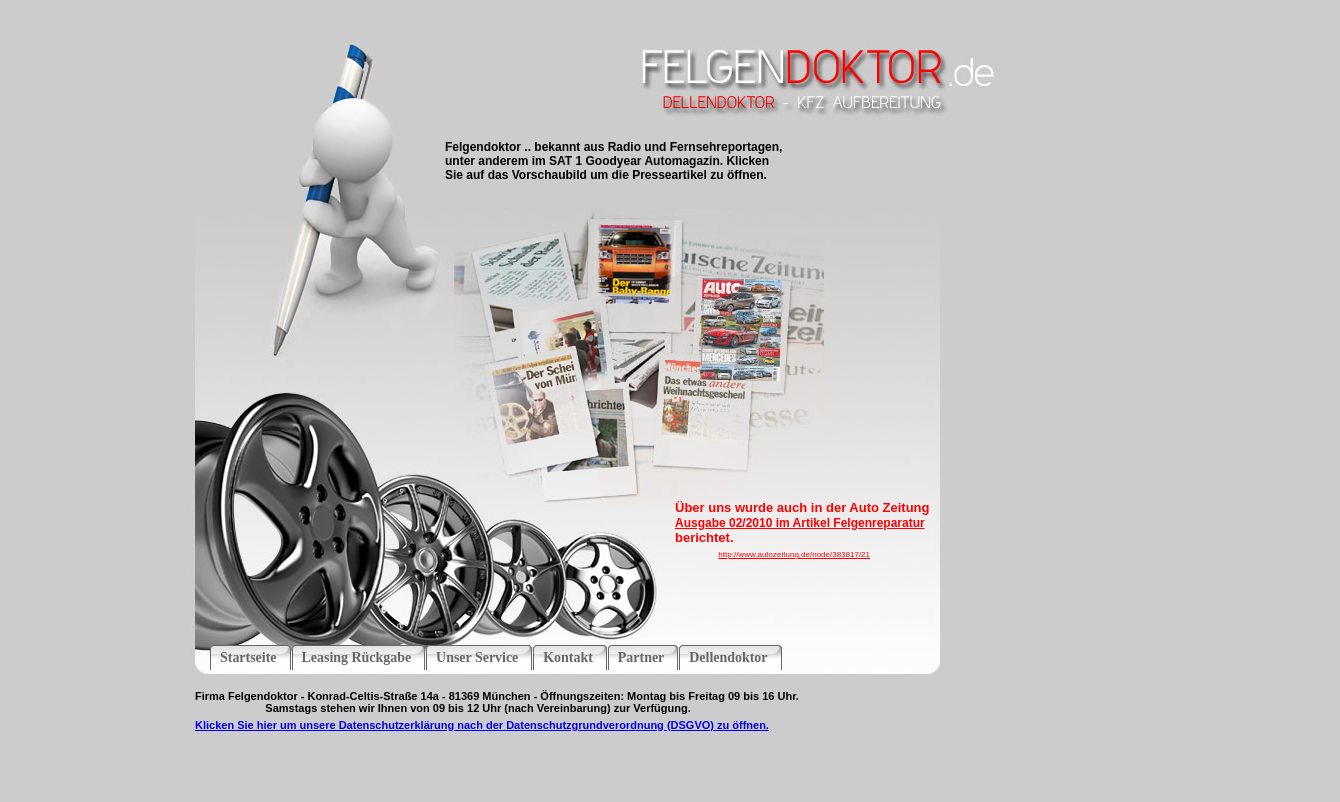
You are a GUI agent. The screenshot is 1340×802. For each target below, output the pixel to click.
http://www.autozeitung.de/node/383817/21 (794, 554)
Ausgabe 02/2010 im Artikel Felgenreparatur (800, 523)
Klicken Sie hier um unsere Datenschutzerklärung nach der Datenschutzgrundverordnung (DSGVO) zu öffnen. (482, 725)
